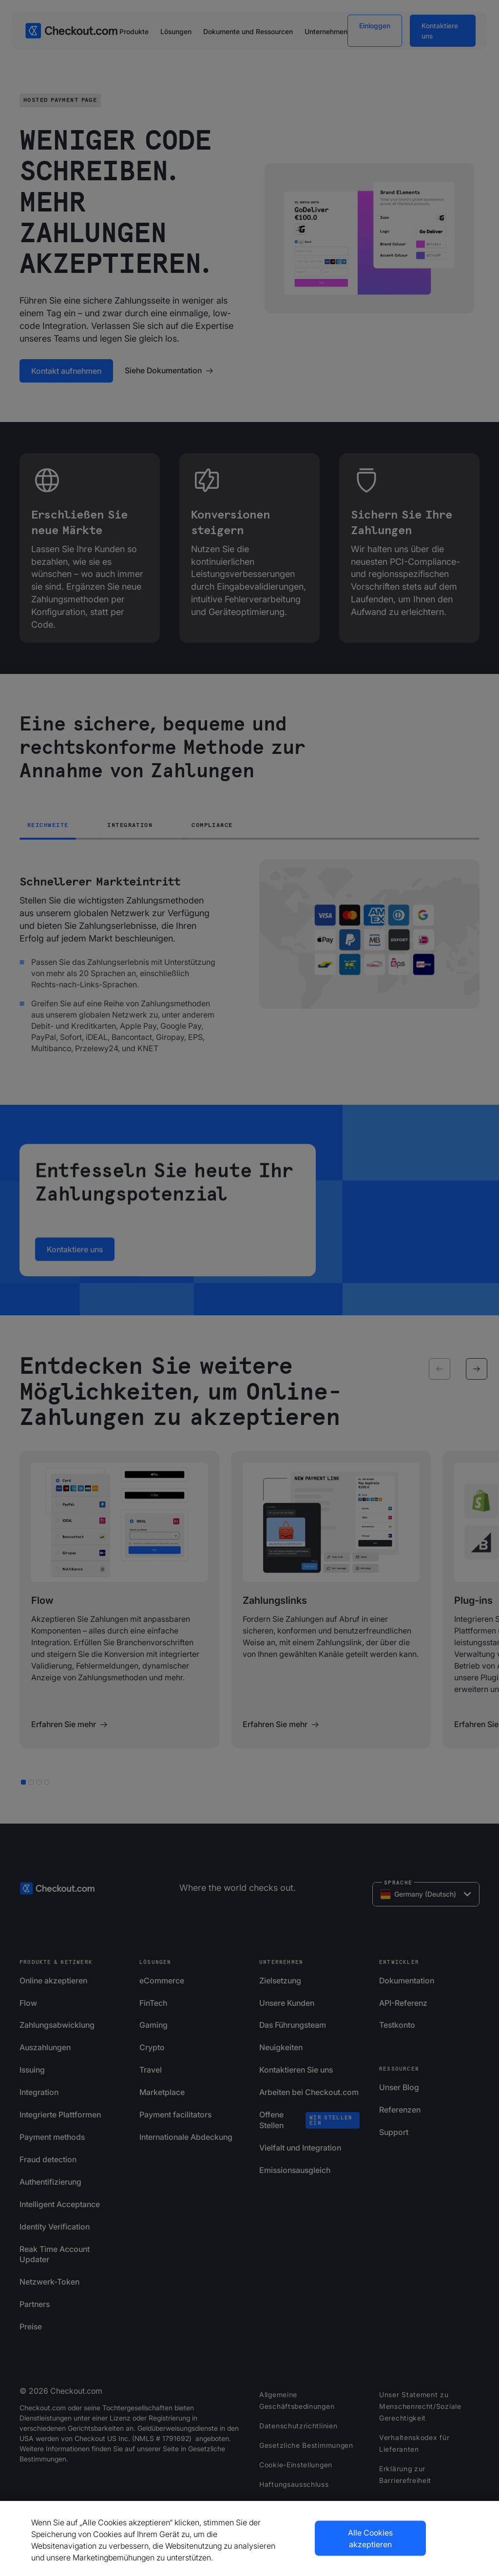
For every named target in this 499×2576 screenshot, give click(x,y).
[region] (249, 2538)
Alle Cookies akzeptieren (370, 2538)
